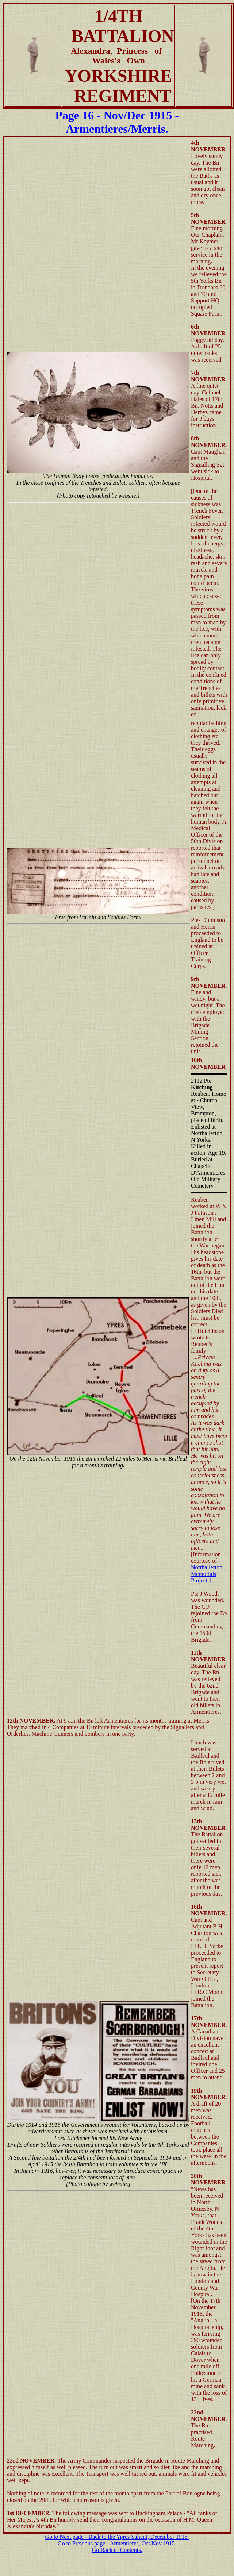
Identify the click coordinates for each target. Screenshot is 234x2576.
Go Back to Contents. (117, 2550)
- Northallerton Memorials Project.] (206, 1571)
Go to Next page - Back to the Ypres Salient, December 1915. (117, 2537)
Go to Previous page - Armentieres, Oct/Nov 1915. (117, 2543)
